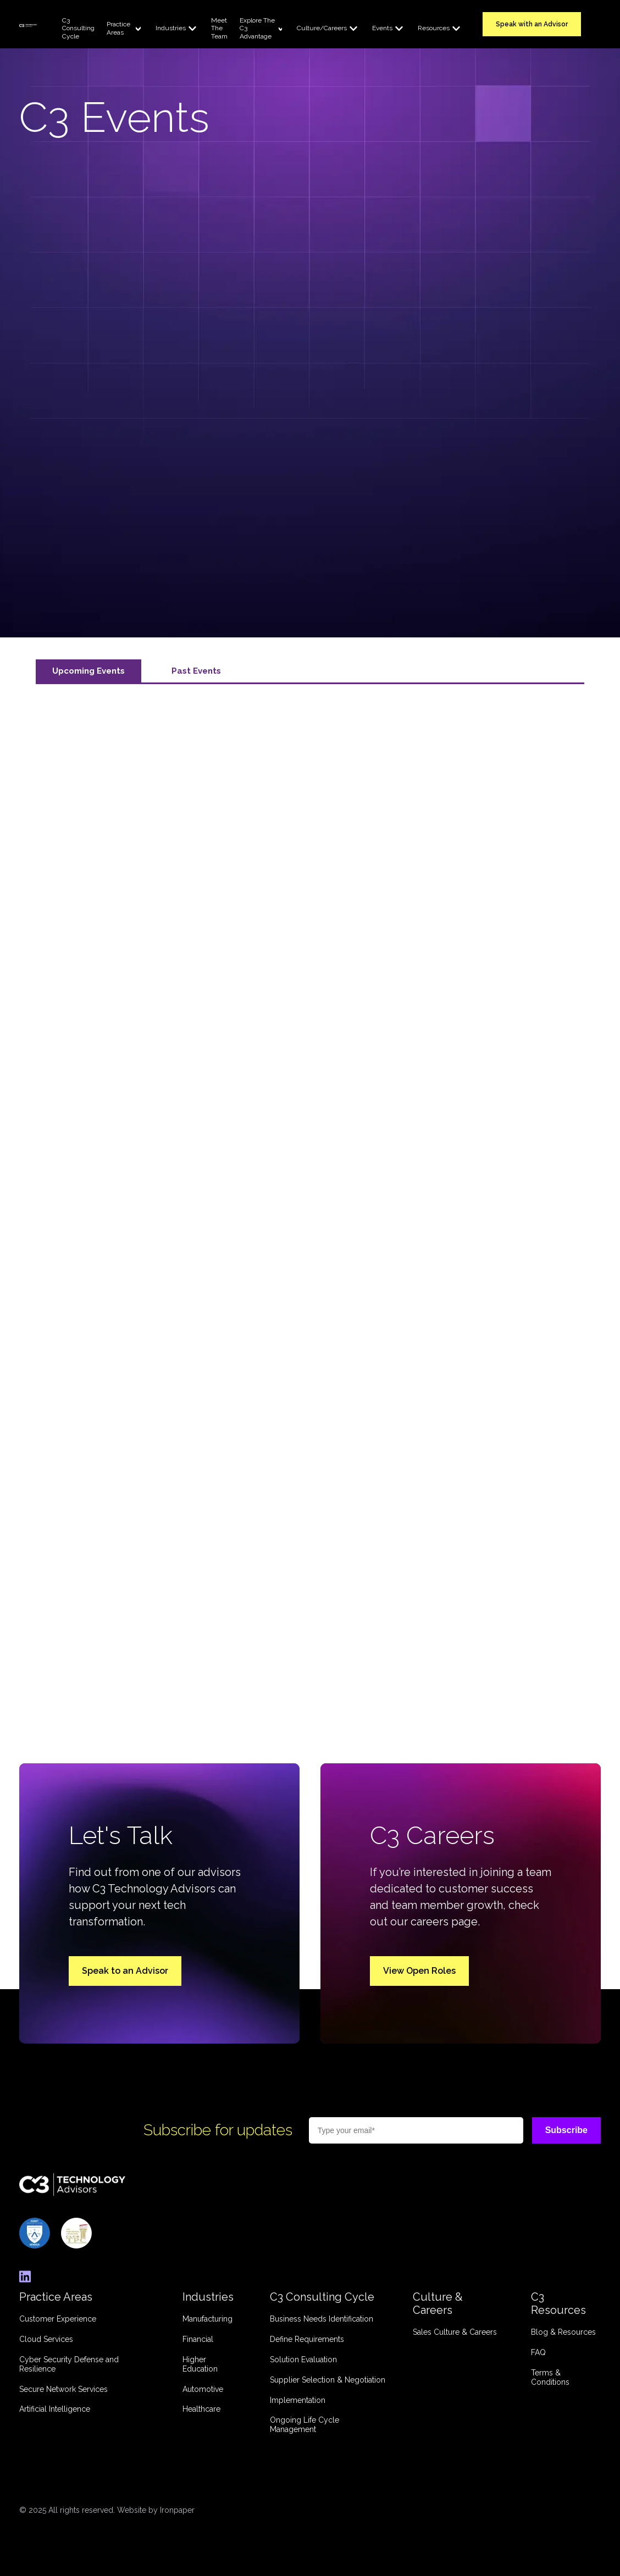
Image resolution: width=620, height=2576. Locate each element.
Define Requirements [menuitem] (307, 2339)
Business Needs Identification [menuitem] (321, 2318)
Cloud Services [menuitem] (46, 2339)
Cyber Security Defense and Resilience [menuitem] (69, 2364)
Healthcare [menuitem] (201, 2409)
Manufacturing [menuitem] (207, 2318)
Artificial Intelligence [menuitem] (54, 2409)
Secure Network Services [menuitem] (63, 2389)
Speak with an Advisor (532, 24)
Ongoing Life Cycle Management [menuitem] (304, 2425)
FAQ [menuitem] (538, 2352)
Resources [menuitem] (434, 28)
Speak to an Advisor (125, 1971)
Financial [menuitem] (197, 2339)
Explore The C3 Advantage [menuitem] (257, 28)
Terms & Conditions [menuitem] (550, 2377)
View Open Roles (419, 1971)
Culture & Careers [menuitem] (438, 2303)
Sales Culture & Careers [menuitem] (455, 2332)
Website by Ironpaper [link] (156, 2510)
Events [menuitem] (382, 28)
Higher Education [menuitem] (200, 2364)
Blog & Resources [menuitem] (563, 2332)
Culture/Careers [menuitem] (322, 28)
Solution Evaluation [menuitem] (303, 2359)
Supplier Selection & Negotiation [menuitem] (327, 2379)
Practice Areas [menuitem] (118, 28)
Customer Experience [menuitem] (57, 2318)
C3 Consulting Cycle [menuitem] (78, 28)
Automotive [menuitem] (202, 2389)
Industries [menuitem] (171, 28)
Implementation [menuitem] (297, 2400)
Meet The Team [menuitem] (219, 28)
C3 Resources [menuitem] (558, 2303)
